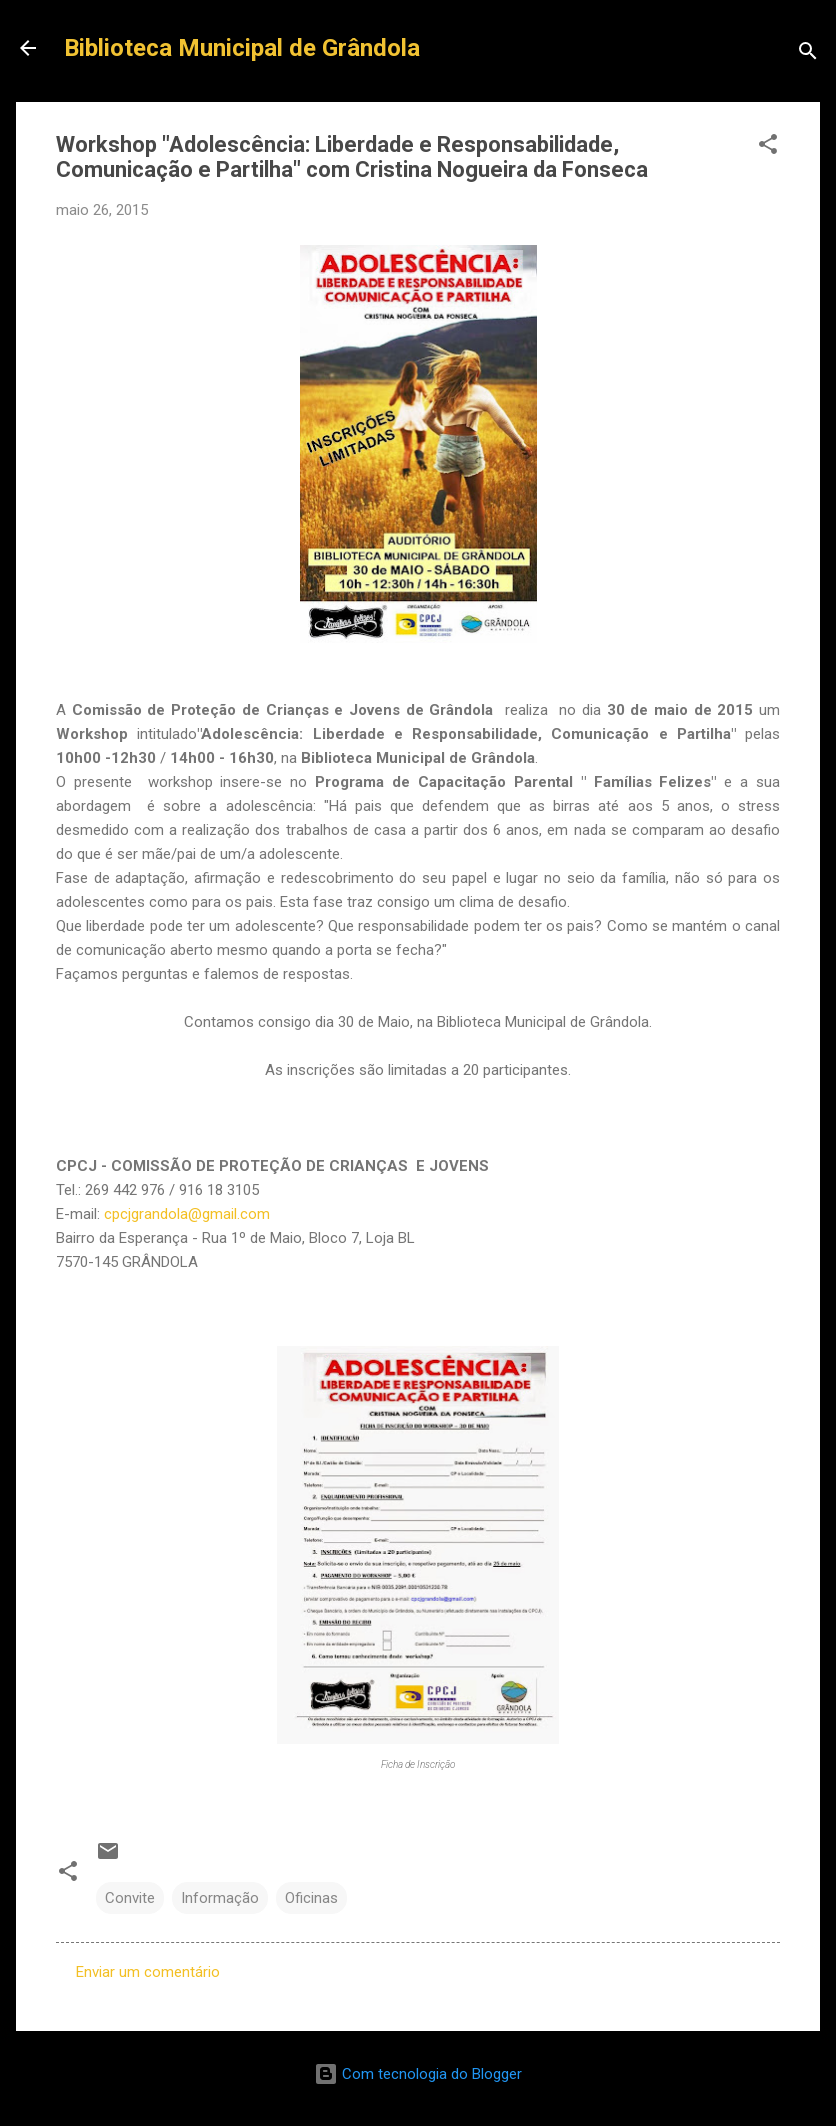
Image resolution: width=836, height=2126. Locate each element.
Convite (130, 1898)
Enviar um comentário (148, 1972)
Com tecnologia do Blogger (418, 2074)
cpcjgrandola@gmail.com (187, 1214)
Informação (220, 1898)
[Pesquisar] (808, 54)
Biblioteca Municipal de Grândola (242, 48)
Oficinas (311, 1898)
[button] (768, 147)
